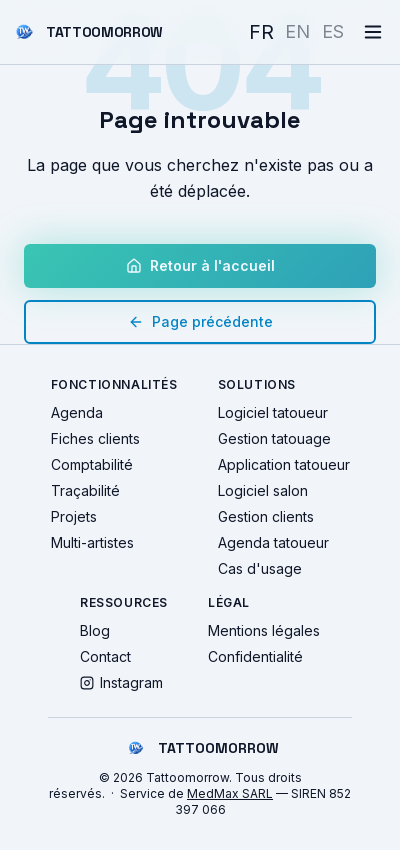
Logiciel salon (263, 490)
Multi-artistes (92, 542)
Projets (74, 516)
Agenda (77, 412)
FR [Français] (261, 31)
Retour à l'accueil (200, 265)
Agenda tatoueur (273, 542)
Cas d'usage (260, 568)
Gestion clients (266, 516)
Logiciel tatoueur (273, 412)
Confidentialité (255, 656)
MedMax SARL (230, 793)
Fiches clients (95, 438)
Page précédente (200, 321)
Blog (95, 630)
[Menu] (373, 32)
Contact (105, 656)
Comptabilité (92, 464)
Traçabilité (85, 490)
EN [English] (297, 31)
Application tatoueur (284, 464)
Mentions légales (264, 630)
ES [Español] (333, 31)
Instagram (121, 682)
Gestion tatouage (274, 438)
